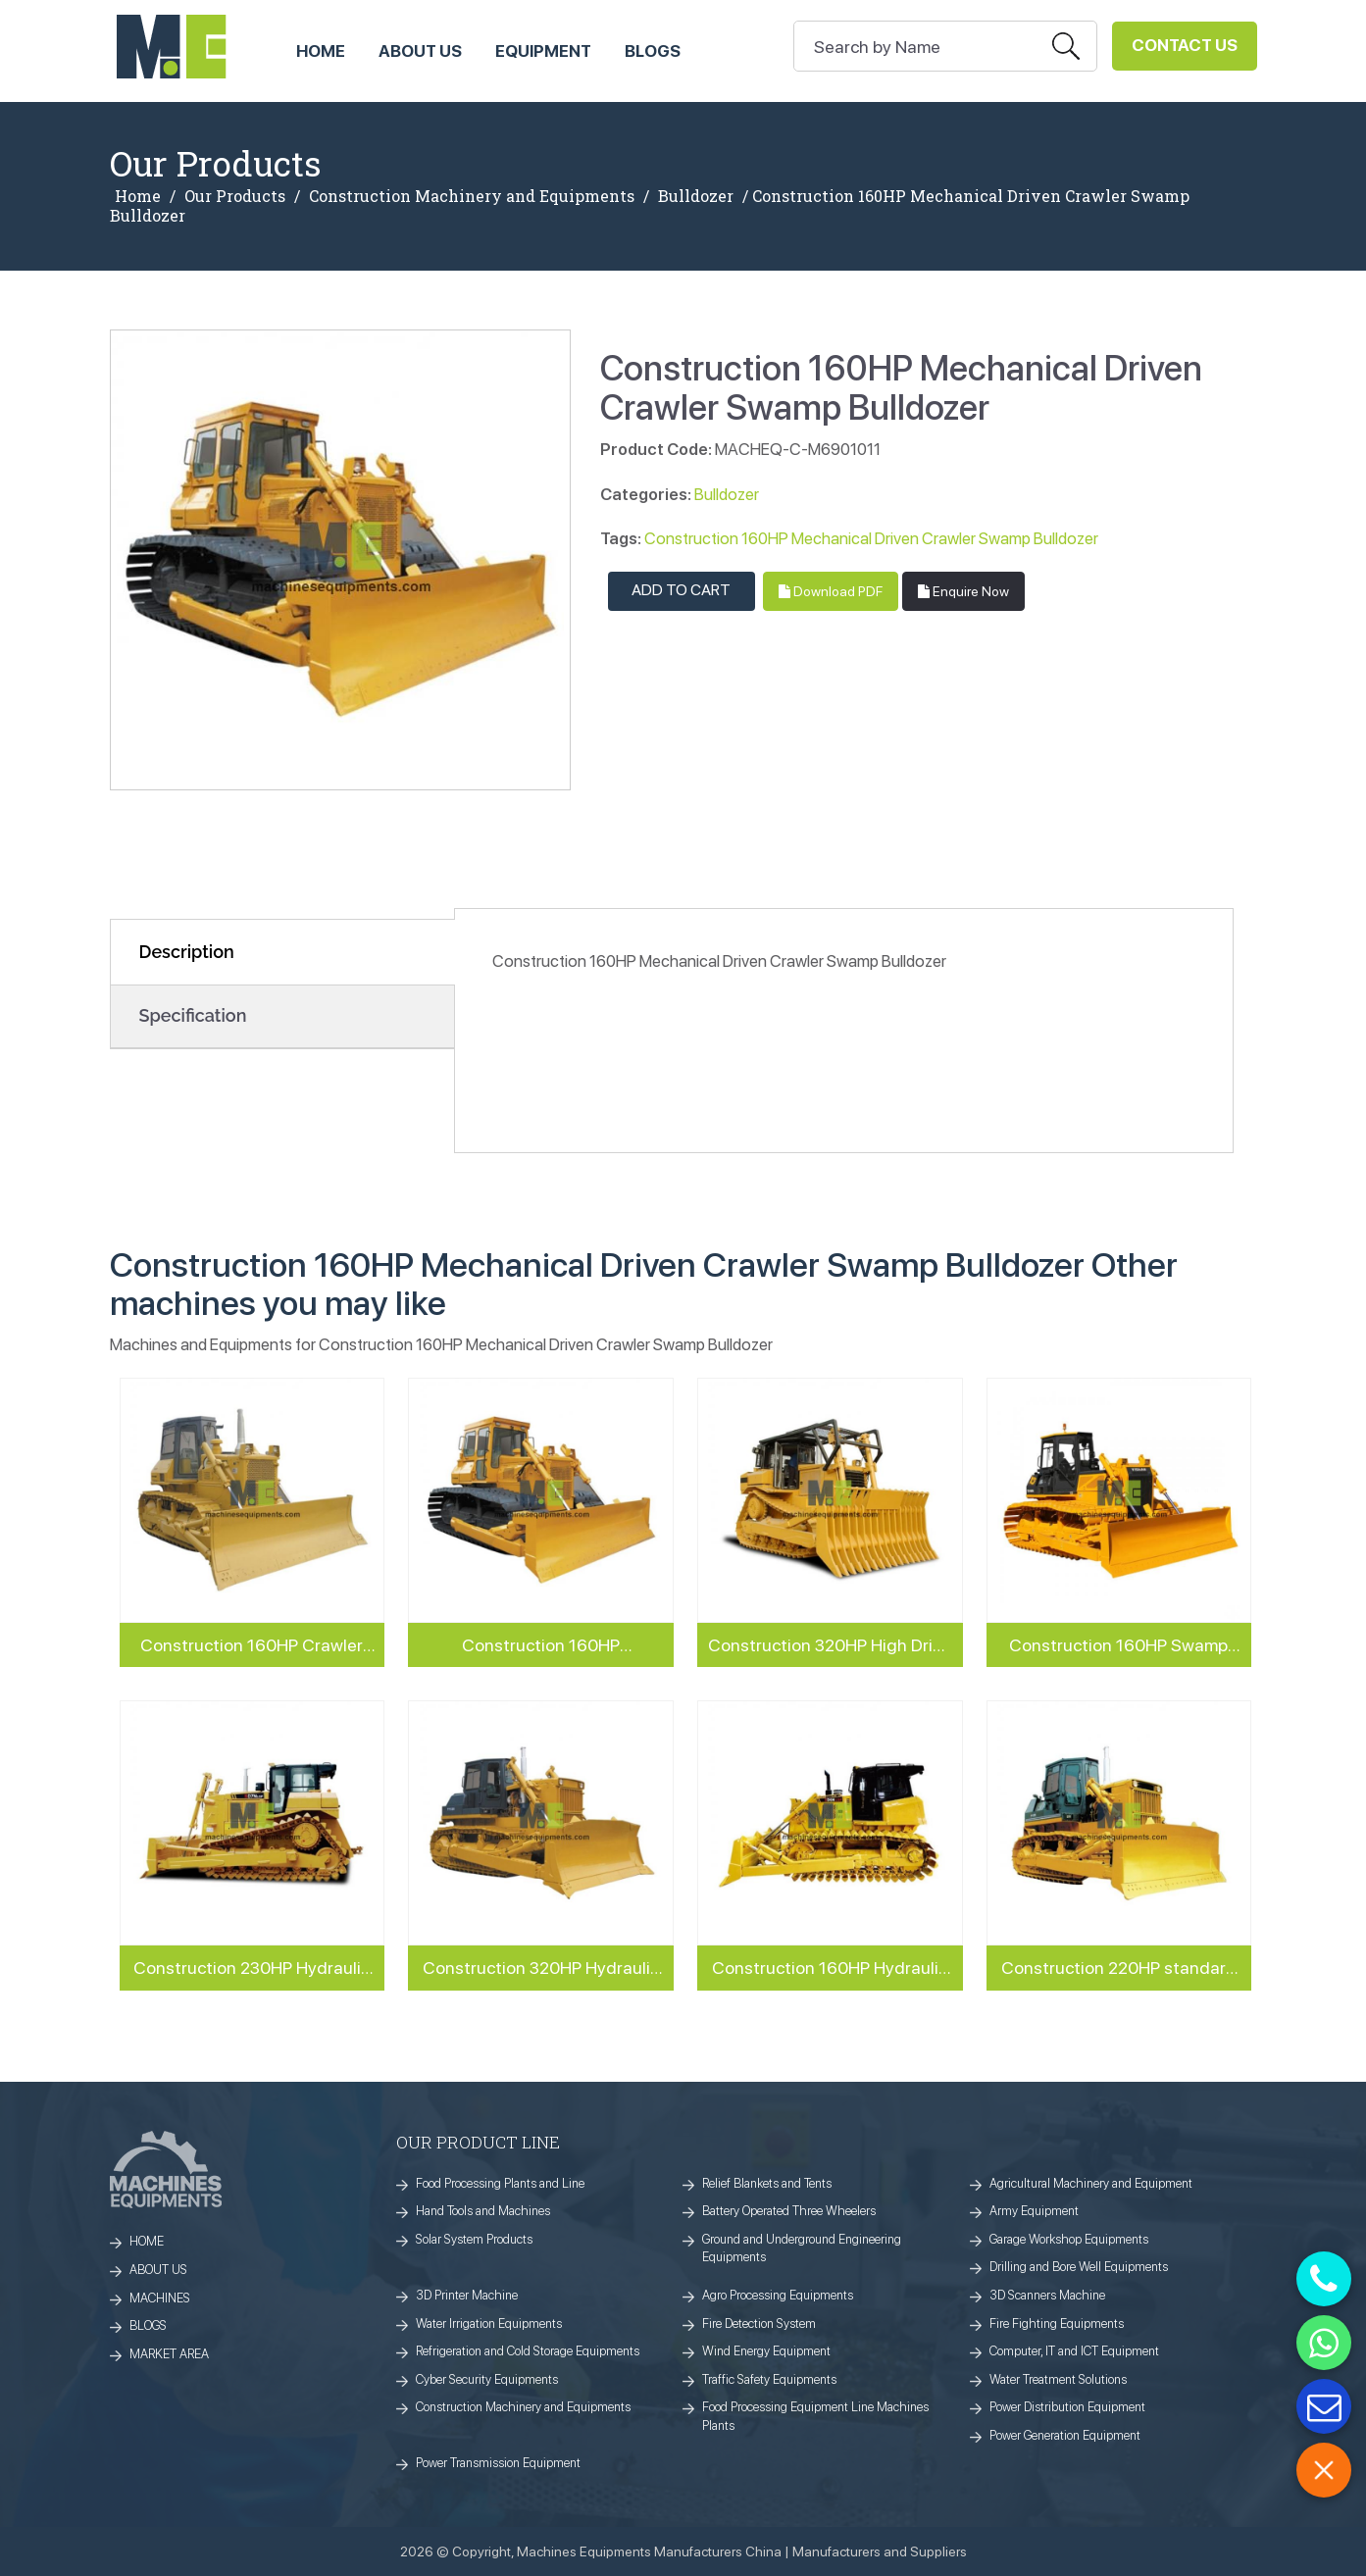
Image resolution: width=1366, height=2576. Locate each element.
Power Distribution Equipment (1067, 2406)
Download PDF (831, 591)
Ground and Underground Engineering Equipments (801, 2248)
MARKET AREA (169, 2354)
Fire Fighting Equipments (1056, 2323)
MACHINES (159, 2298)
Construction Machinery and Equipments (471, 196)
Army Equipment (1034, 2210)
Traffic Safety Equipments (769, 2379)
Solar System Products (474, 2239)
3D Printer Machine (467, 2295)
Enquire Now (963, 591)
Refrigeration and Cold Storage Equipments (527, 2351)
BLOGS (148, 2325)
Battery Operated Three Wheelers (789, 2210)
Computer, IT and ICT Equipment (1074, 2351)
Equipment (543, 51)
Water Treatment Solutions (1058, 2379)
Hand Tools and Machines (483, 2210)
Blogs (653, 51)
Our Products (234, 196)
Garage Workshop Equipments (1068, 2239)
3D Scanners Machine (1047, 2295)
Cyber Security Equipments (487, 2379)
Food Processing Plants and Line (500, 2183)
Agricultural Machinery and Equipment (1090, 2183)
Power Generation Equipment (1064, 2435)
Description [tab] (186, 951)
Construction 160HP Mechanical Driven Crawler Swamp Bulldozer (871, 538)
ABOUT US (420, 51)
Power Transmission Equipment (498, 2462)
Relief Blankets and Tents (767, 2183)
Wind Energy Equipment (766, 2351)
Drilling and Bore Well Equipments (1078, 2266)
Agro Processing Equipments (777, 2295)
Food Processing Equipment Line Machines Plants (815, 2416)
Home (138, 196)
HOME (320, 51)
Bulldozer (696, 196)
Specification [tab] (193, 1015)
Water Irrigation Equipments (489, 2323)
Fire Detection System (759, 2323)
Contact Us (1185, 45)
